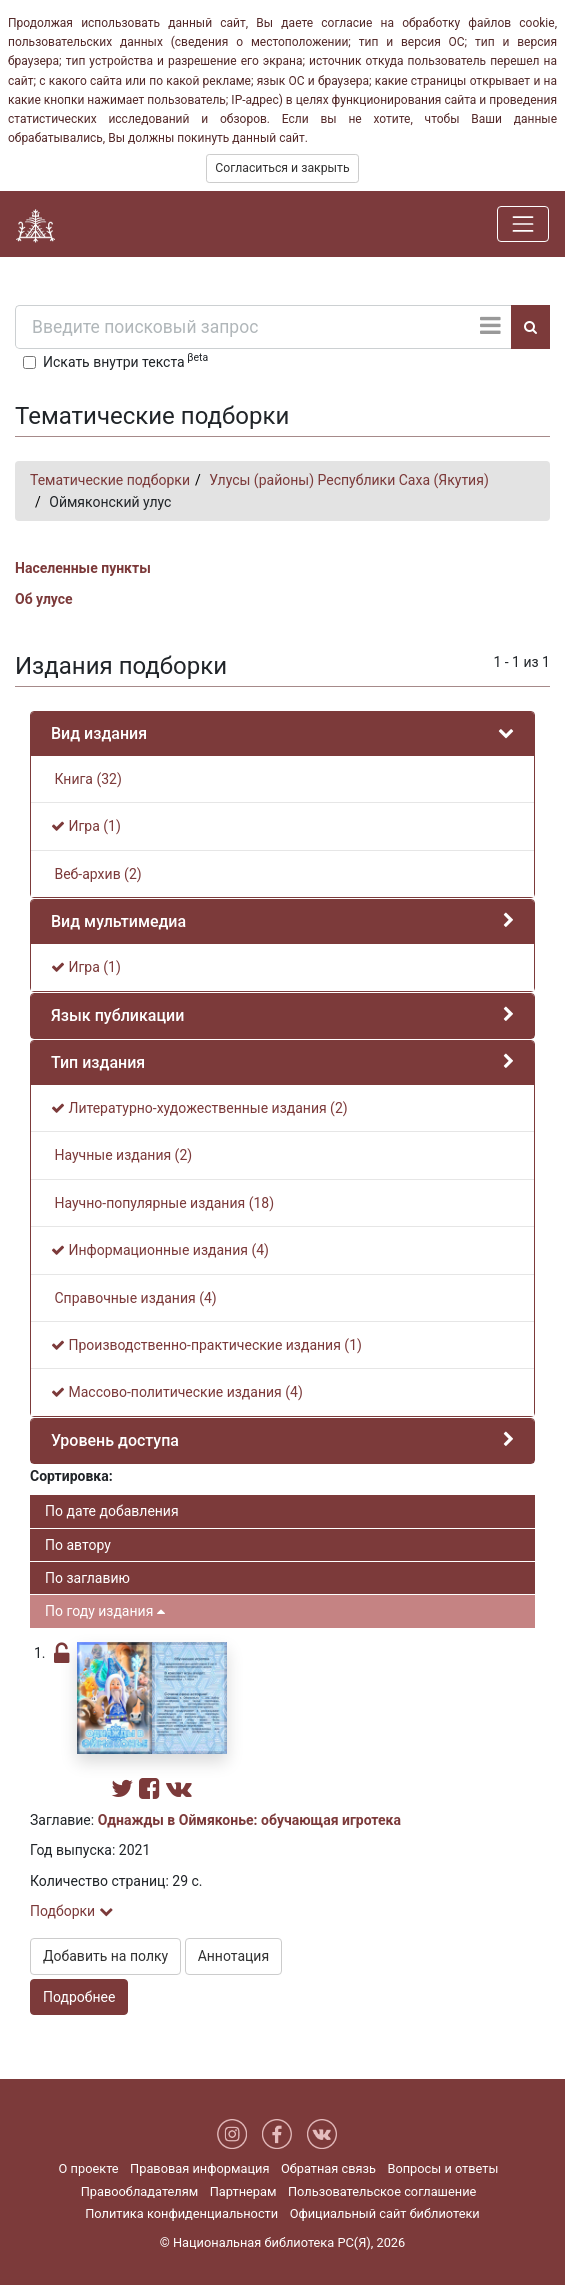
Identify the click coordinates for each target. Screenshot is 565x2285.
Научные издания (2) (121, 1155)
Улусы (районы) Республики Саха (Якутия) (349, 480)
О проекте (89, 2168)
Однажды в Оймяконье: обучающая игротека (249, 1820)
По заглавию (87, 1578)
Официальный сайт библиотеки (385, 2213)
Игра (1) (86, 826)
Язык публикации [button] (117, 1015)
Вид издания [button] (99, 733)
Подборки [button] (71, 1911)
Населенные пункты (83, 568)
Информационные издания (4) (160, 1250)
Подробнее (79, 1997)
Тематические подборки (110, 480)
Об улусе (44, 599)
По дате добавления (112, 1511)
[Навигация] (523, 224)
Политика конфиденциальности (181, 2213)
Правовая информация (199, 2168)
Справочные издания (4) (134, 1298)
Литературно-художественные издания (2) (199, 1108)
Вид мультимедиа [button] (118, 921)
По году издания (105, 1611)
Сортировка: (71, 1476)
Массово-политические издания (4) (177, 1392)
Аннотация (233, 1956)
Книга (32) (86, 779)
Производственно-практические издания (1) (206, 1345)
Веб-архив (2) (96, 874)
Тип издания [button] (98, 1062)
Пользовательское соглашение (382, 2191)
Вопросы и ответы (442, 2168)
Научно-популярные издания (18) (162, 1203)
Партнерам (243, 2191)
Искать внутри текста (125, 360)
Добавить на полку (105, 1956)
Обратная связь (328, 2168)
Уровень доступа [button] (115, 1440)
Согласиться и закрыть (282, 168)
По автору (78, 1545)
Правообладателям (140, 2191)
